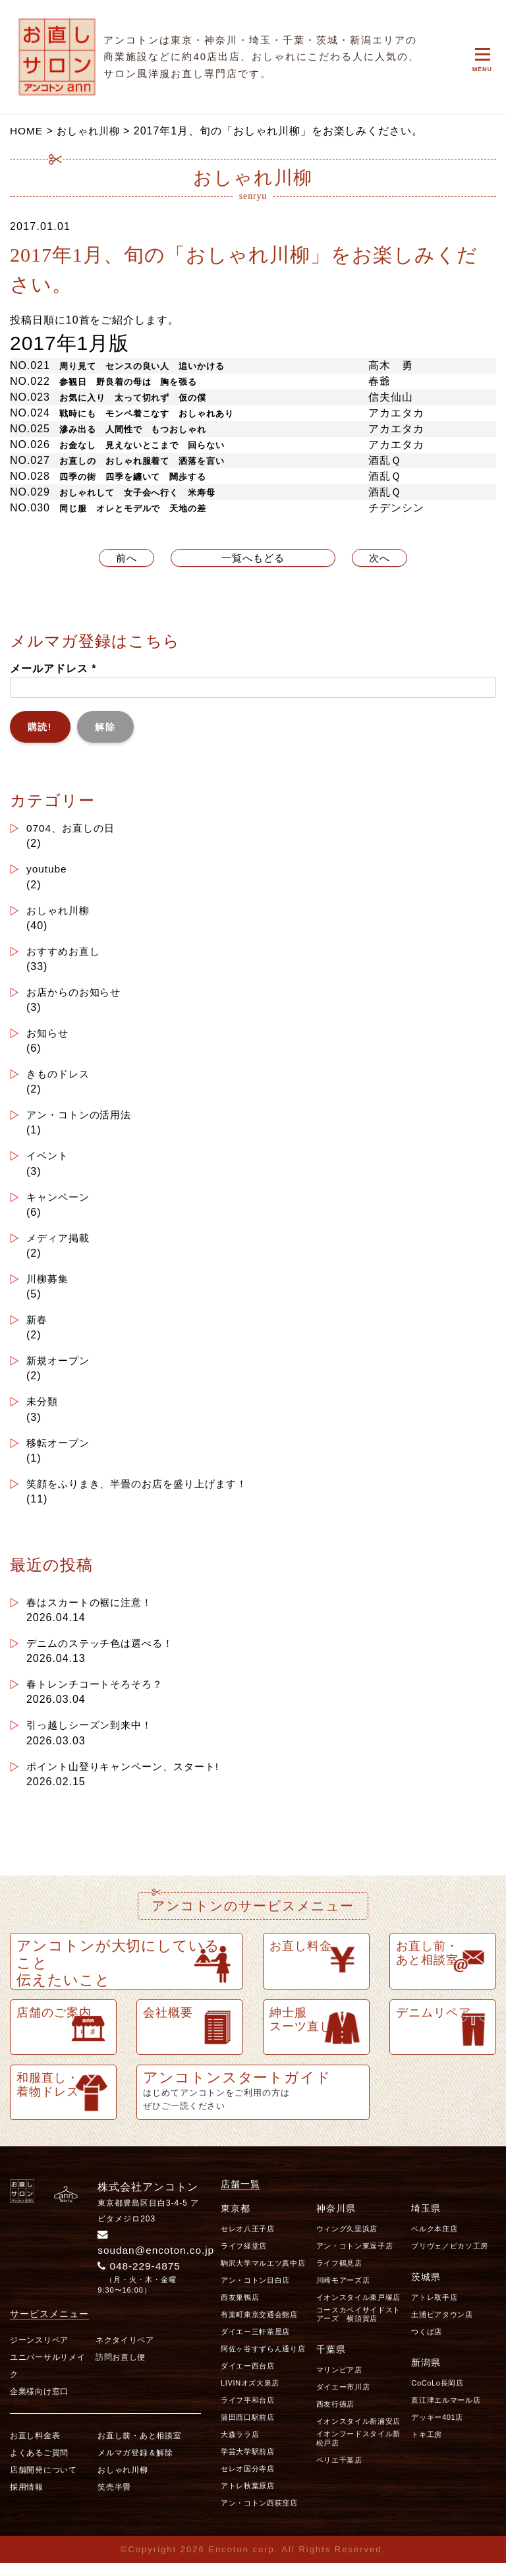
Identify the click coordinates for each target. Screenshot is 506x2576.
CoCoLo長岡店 (437, 2395)
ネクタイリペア (125, 2352)
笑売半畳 (114, 2499)
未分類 (43, 1410)
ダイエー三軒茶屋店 (255, 2344)
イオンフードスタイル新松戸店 (358, 2450)
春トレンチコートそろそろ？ (98, 1695)
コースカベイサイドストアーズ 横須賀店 (358, 2326)
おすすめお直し (65, 953)
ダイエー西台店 (248, 2378)
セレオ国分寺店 (248, 2481)
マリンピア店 (339, 2382)
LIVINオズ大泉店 (250, 2395)
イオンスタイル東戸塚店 (358, 2310)
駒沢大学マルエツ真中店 (263, 2275)
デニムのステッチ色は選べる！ (104, 1653)
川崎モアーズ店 (343, 2293)
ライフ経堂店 (244, 2258)
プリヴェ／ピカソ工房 (449, 2258)
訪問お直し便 (121, 2369)
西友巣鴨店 (240, 2310)
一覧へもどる (253, 557)
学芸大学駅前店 (248, 2464)
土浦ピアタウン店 (441, 2327)
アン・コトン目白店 (255, 2293)
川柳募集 (48, 1285)
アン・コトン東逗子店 (354, 2258)
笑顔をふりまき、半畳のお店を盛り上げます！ (143, 1493)
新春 (37, 1326)
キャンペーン (60, 1202)
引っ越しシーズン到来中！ (93, 1736)
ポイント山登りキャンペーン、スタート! (128, 1778)
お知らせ (48, 1036)
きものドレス (60, 1077)
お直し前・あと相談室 (139, 2448)
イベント (48, 1160)
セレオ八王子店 (248, 2241)
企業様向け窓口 (39, 2404)
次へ (380, 557)
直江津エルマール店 (445, 2413)
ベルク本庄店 (434, 2241)
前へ (126, 557)
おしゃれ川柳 (60, 911)
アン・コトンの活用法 (82, 1119)
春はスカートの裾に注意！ (93, 1612)
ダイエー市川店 (343, 2399)
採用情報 (26, 2499)
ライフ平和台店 (248, 2413)
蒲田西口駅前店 (248, 2430)
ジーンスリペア (39, 2352)
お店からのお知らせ (76, 994)
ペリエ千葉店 (339, 2472)
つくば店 (426, 2344)
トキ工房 (426, 2447)
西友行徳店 (335, 2416)
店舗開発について (43, 2482)
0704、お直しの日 (72, 828)
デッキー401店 (437, 2430)
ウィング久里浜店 (347, 2241)
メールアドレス (53, 669)
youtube (47, 870)
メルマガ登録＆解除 (135, 2465)
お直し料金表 (35, 2448)
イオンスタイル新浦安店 (358, 2434)
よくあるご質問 (39, 2465)
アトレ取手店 (434, 2310)
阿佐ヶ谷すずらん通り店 (263, 2361)
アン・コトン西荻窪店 (259, 2515)
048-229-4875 (141, 2278)
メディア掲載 (60, 1243)
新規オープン (60, 1368)
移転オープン (60, 1451)
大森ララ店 (240, 2447)
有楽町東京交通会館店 (259, 2327)
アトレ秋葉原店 (248, 2498)
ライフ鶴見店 (339, 2275)
